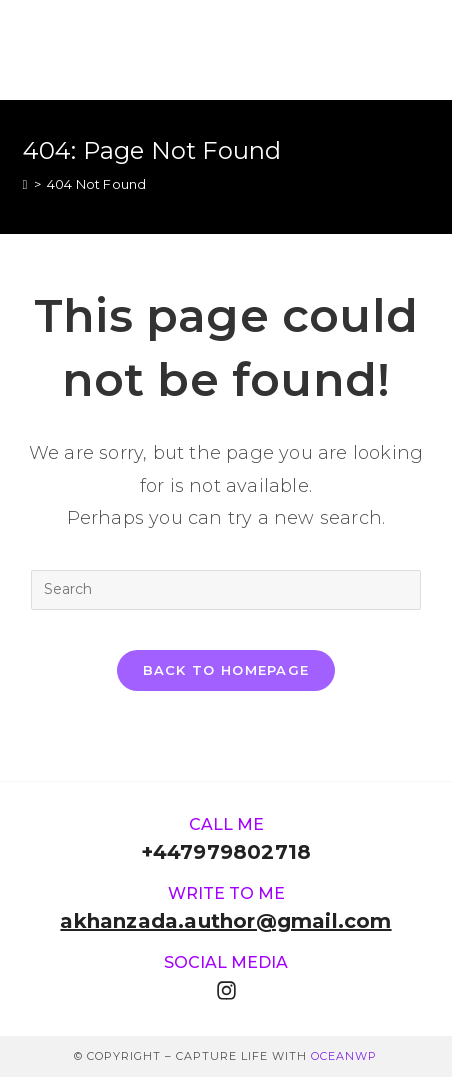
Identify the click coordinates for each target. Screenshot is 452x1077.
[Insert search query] (226, 590)
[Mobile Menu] (419, 50)
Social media (226, 962)
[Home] (25, 184)
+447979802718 (226, 852)
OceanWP (344, 1056)
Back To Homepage (226, 670)
